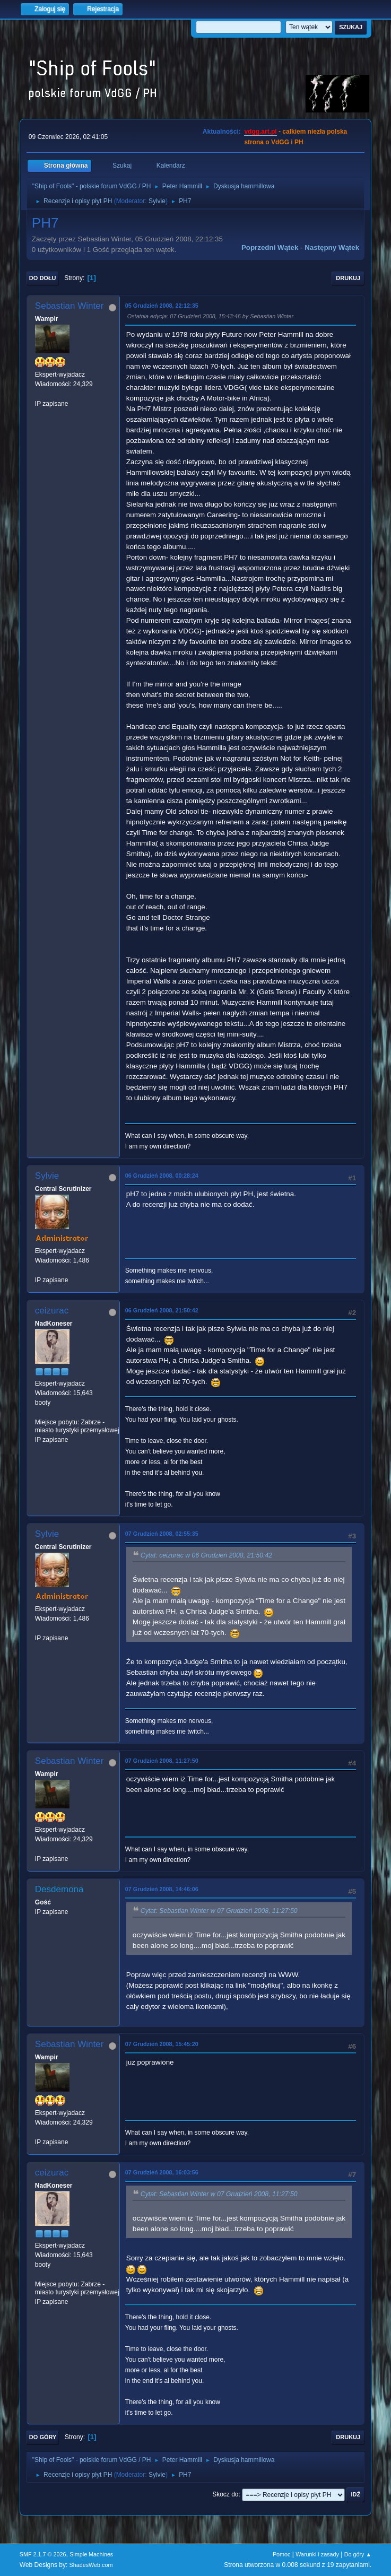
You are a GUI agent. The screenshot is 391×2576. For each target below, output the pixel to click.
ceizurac (51, 1311)
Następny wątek (332, 247)
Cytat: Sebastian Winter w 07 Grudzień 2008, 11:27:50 (219, 1910)
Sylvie (157, 201)
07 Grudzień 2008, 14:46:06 (161, 1889)
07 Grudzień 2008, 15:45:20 (161, 2044)
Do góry (43, 2437)
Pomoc (282, 2554)
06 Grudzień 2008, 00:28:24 (161, 1175)
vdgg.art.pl (260, 131)
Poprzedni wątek (269, 247)
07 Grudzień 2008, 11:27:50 (161, 1760)
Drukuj (348, 278)
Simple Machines (91, 2554)
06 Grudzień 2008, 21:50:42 (161, 1310)
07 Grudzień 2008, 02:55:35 (161, 1533)
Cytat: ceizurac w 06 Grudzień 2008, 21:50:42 (206, 1555)
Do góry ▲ (357, 2554)
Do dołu (42, 278)
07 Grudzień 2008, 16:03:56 (161, 2172)
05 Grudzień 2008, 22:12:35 (161, 305)
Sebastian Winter (69, 306)
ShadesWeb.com (91, 2565)
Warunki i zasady (317, 2554)
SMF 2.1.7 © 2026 (43, 2554)
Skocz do (225, 2494)
